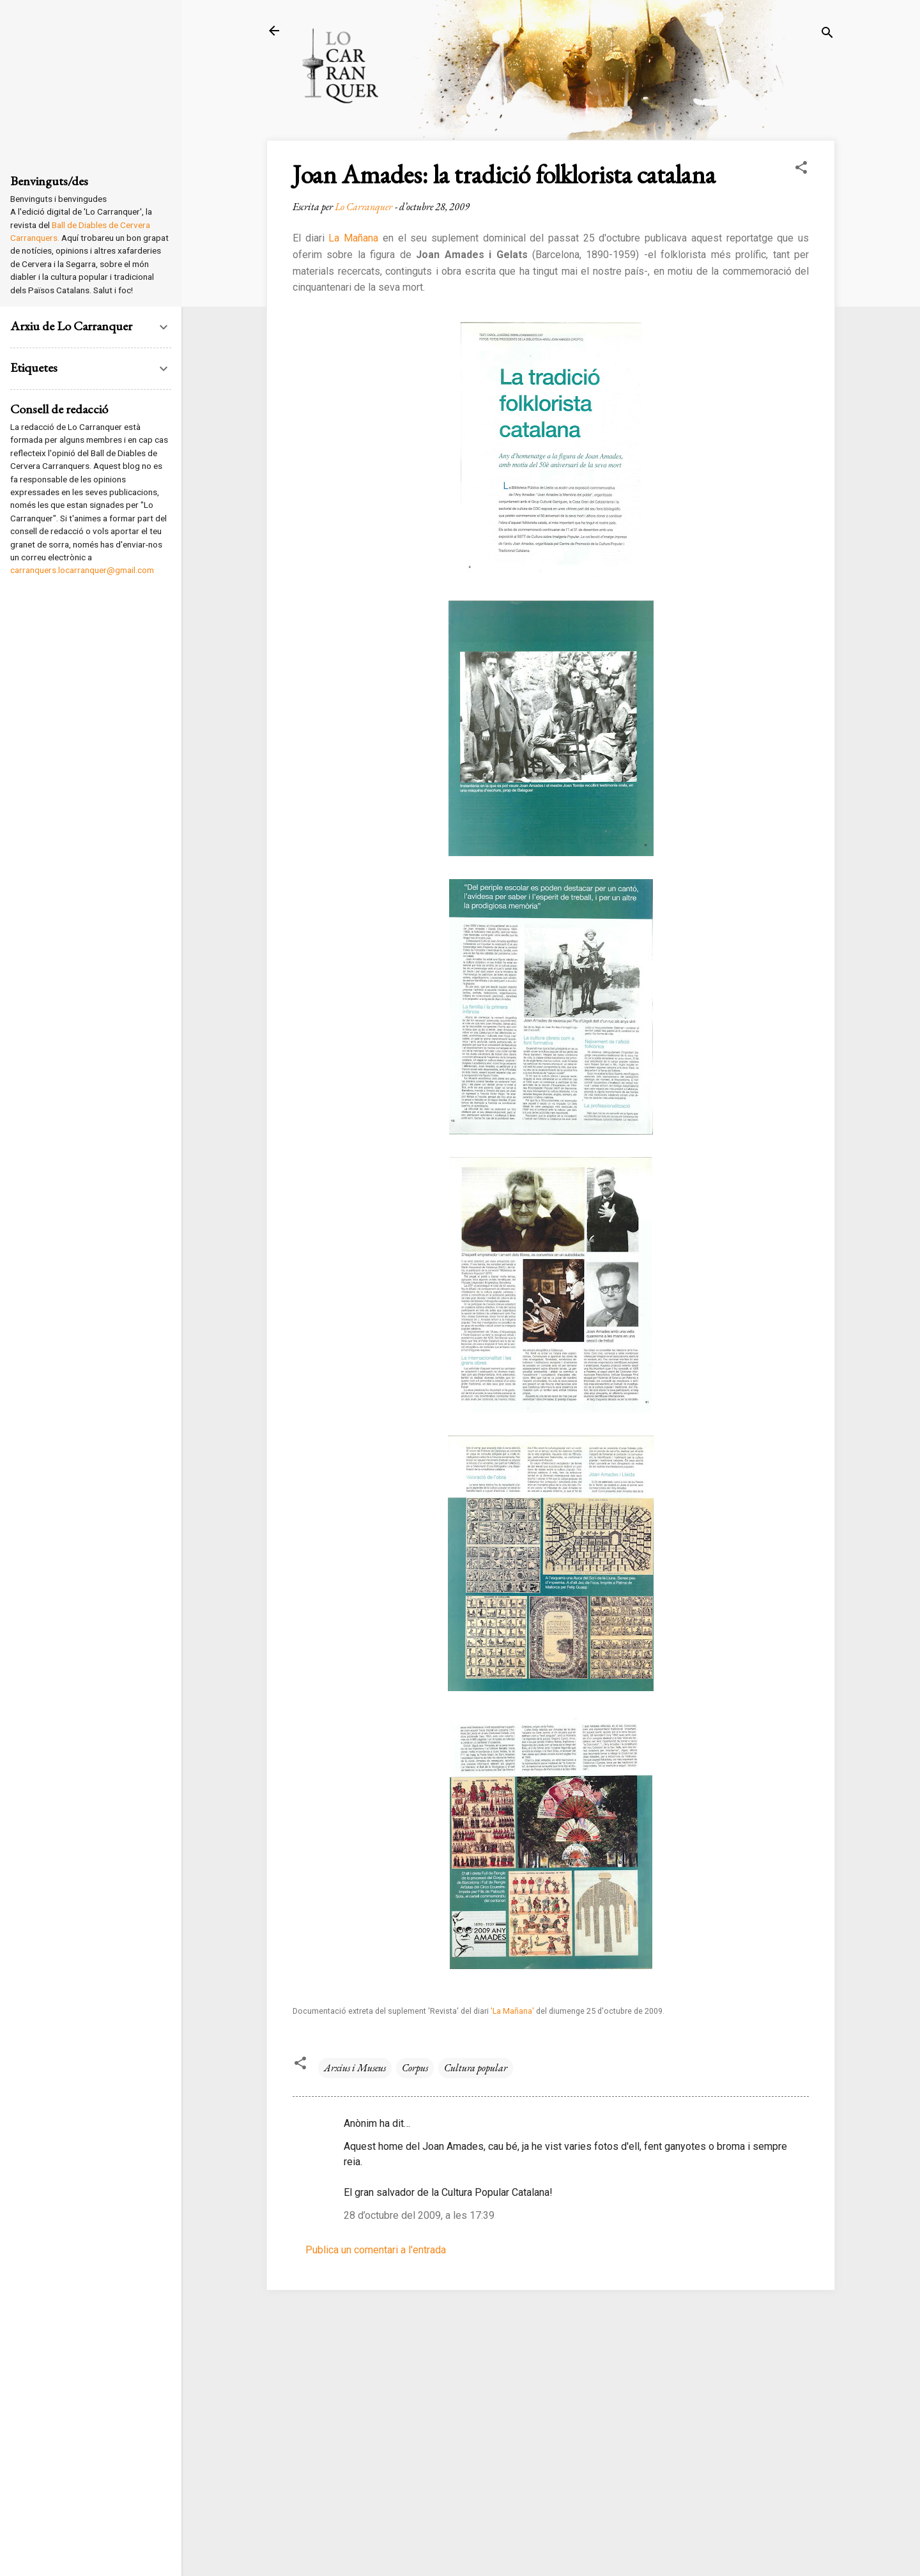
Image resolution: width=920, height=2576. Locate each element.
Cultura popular (475, 2067)
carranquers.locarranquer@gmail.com (82, 570)
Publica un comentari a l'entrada (375, 2250)
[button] (801, 170)
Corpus (415, 2067)
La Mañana (355, 238)
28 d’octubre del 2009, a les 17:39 (419, 2215)
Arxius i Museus (355, 2067)
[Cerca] (827, 34)
